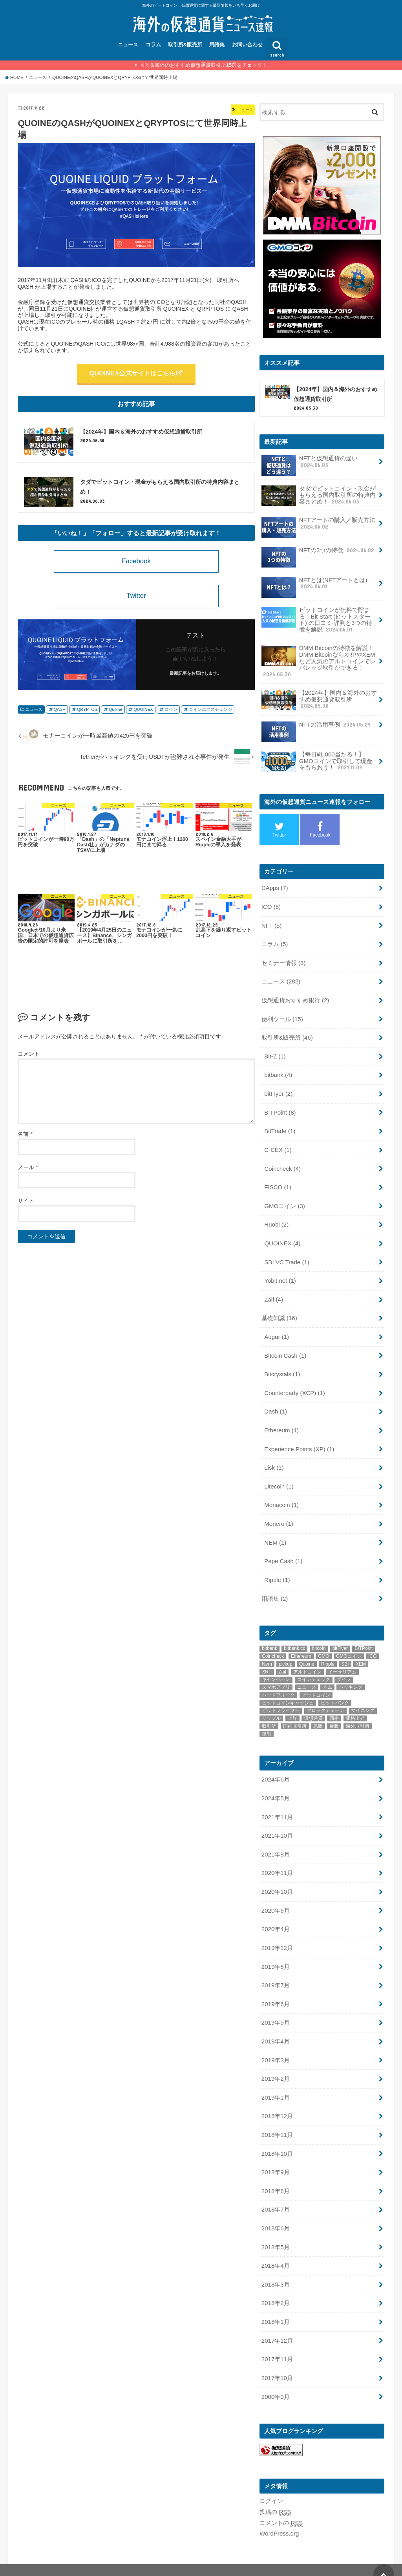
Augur (276, 1328)
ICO (271, 904)
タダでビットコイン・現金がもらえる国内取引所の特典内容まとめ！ (318, 495)
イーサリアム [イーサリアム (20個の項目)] (342, 1659)
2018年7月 (275, 2191)
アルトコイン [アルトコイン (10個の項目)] (307, 1659)
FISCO (277, 1180)
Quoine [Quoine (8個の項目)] (306, 1651)
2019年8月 (275, 1951)
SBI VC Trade (286, 1254)
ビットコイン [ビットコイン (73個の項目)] (316, 1682)
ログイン (271, 2479)
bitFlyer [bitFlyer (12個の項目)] (340, 1636)
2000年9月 (275, 2375)
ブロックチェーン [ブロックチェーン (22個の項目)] (325, 1698)
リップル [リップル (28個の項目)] (271, 1705)
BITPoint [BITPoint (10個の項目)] (363, 1636)
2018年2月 (275, 2283)
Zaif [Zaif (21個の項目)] (282, 1659)
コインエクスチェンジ (208, 712)
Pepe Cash (283, 1549)
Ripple (276, 1568)
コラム (153, 45)
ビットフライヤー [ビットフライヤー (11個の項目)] (281, 1698)
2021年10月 (276, 1822)
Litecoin (278, 1475)
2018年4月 (275, 2246)
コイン (169, 712)
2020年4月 (275, 1914)
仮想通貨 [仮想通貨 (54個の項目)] (313, 1705)
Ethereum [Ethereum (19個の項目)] (301, 1643)
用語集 (217, 45)
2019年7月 (275, 1969)
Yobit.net (279, 1273)
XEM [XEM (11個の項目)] (361, 1651)
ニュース (128, 45)
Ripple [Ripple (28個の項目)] (327, 1651)
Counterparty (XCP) (294, 1383)
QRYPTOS (87, 712)
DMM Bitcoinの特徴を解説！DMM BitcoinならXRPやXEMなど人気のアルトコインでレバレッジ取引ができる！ (318, 660)
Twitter (136, 599)
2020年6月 (275, 1896)
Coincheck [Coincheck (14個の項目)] (273, 1643)
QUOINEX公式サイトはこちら (132, 373)
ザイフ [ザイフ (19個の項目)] (344, 1667)
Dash (275, 1402)
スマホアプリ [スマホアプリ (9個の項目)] (276, 1674)
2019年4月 (275, 2025)
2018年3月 (275, 2265)
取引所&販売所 (185, 45)
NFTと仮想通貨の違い (309, 465)
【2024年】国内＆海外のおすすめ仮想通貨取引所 (319, 698)
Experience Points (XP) (298, 1438)
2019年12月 (276, 1933)
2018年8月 (275, 2173)
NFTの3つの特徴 (318, 553)
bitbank (278, 1070)
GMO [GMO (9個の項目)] (323, 1643)
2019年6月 (275, 1988)
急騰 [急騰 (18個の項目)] (318, 1713)
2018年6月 (275, 2209)
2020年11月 (276, 1859)
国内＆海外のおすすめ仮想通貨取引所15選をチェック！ (203, 65)
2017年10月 (276, 2357)
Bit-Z (274, 1051)
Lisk (273, 1457)
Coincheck (282, 1162)
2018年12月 (276, 2099)
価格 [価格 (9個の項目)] (334, 1705)
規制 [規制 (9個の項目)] (266, 1721)
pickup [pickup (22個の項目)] (285, 1651)
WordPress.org (278, 2511)
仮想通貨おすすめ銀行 (295, 996)
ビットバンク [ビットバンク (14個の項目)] (335, 1690)
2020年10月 (276, 1878)
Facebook (136, 564)
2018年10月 (276, 2136)
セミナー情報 (283, 959)
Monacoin (281, 1494)
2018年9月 (275, 2154)
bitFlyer (278, 1088)
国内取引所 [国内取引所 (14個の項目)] (295, 1713)
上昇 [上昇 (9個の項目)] (292, 1705)
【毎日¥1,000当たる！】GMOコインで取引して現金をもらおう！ (316, 759)
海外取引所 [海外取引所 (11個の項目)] (357, 1713)
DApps (274, 885)
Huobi (276, 1217)
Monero (278, 1512)
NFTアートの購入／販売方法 (318, 526)
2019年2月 (275, 2062)
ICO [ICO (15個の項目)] (372, 1643)
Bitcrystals (282, 1365)
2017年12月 (276, 2320)
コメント (29, 1057)
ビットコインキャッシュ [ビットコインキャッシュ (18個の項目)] (288, 1690)
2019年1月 (275, 2080)
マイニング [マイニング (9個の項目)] (363, 1698)
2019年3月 (275, 2043)
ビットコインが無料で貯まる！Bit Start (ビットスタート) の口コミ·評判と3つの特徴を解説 (316, 619)
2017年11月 (276, 2339)
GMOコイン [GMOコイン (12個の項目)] (349, 1643)
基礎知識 (279, 1309)
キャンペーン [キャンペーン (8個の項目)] (276, 1667)
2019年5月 (275, 2006)
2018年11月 (276, 2117)
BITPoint (279, 1107)
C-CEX (277, 1144)
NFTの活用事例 (316, 726)
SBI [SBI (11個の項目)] (345, 1651)
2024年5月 (275, 1785)
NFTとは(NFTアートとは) (314, 586)
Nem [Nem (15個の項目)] (267, 1651)
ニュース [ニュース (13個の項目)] (306, 1674)
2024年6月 (275, 1767)
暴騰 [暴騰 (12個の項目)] (334, 1713)
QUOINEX (141, 712)
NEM (275, 1531)
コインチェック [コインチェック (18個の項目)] (313, 1667)
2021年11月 (276, 1804)
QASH (60, 712)
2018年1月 (275, 2302)
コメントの (281, 2501)
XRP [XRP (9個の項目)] (267, 1659)
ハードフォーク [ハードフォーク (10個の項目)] (278, 1682)
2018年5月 (275, 2228)
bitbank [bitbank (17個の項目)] (269, 1636)
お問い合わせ (247, 45)
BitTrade (279, 1125)
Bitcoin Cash (285, 1346)
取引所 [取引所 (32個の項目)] (269, 1713)
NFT (271, 922)
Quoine (114, 712)
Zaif (273, 1291)
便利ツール (282, 1014)
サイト (26, 1204)
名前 (25, 1137)
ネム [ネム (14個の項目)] (327, 1674)
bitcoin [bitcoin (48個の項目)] (319, 1636)
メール (28, 1171)
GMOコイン (284, 1199)
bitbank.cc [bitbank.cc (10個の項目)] (294, 1636)
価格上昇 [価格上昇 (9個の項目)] (355, 1705)
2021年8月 (275, 1841)
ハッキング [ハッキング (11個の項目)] (350, 1674)
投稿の (275, 2490)
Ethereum (281, 1420)
